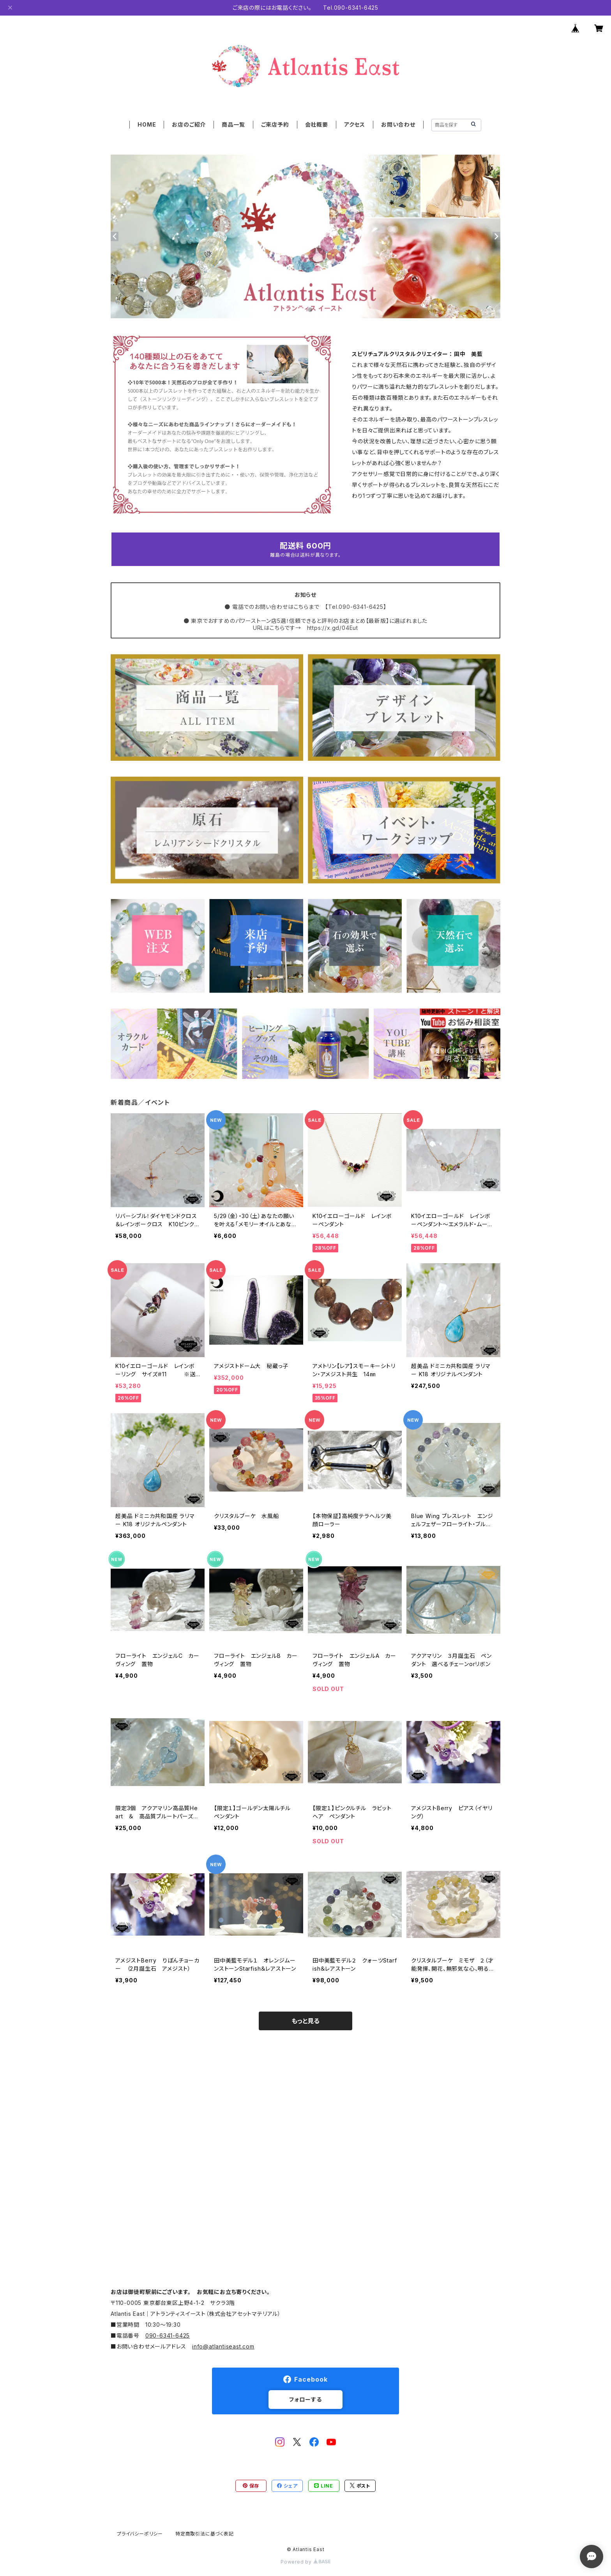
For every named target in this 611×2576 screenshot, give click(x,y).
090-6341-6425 (167, 2335)
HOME (147, 124)
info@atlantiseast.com (223, 2346)
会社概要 (316, 124)
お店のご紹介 (189, 124)
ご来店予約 (275, 124)
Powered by (305, 2562)
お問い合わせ (398, 124)
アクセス (354, 124)
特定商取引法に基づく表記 (204, 2534)
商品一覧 (233, 124)
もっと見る (305, 2021)
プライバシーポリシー (140, 2534)
